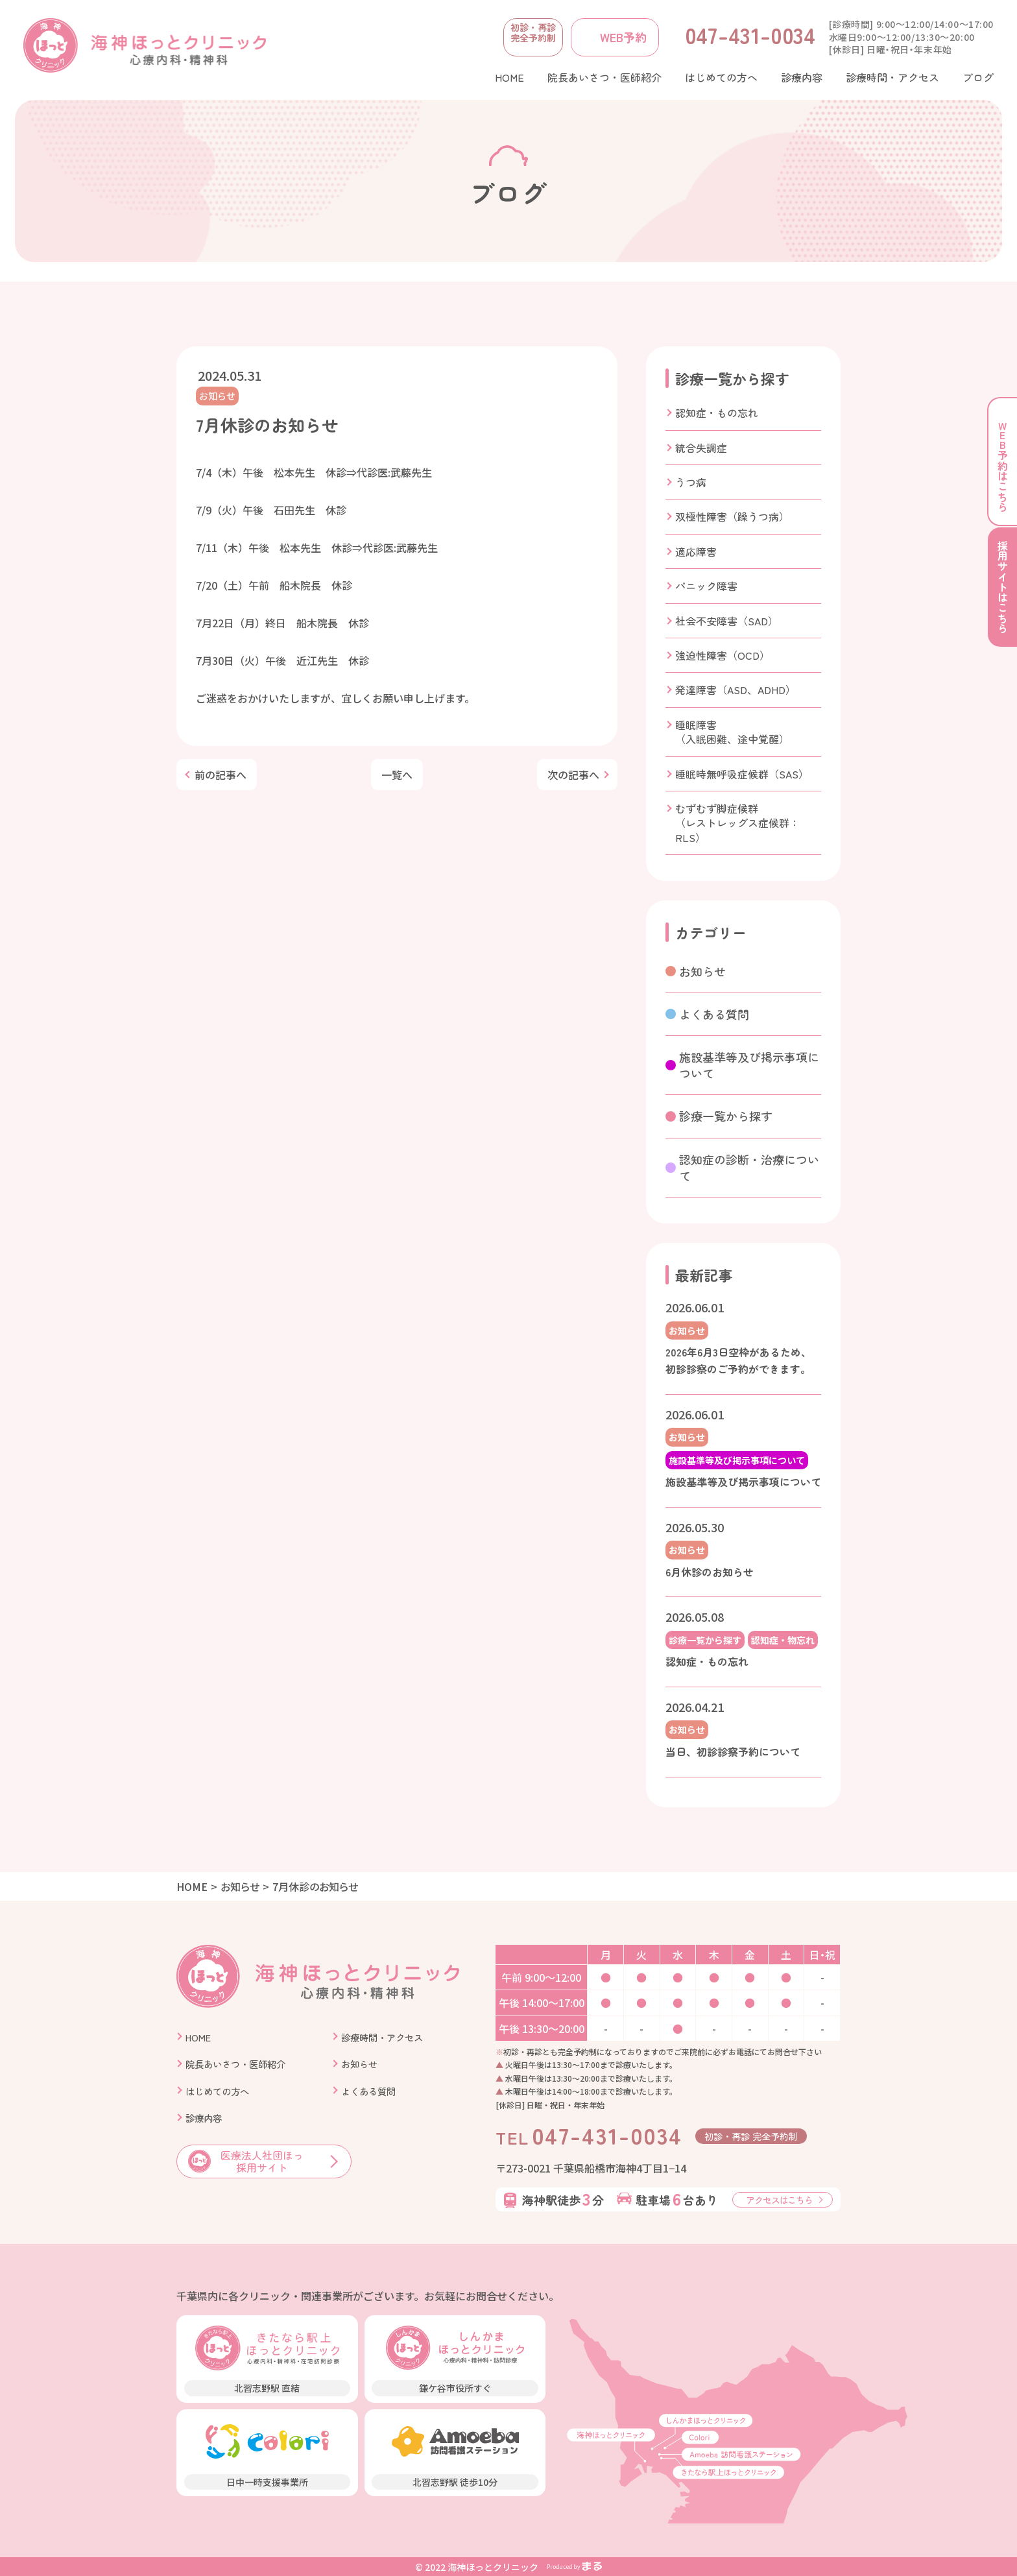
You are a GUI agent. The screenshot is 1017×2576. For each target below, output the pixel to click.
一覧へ (397, 774)
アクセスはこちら (779, 2199)
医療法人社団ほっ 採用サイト (246, 2161)
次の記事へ (573, 774)
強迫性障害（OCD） (722, 655)
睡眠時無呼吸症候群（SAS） (742, 774)
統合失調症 (701, 447)
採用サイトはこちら (1003, 590)
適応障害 (696, 551)
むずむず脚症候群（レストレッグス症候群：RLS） (737, 822)
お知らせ (217, 395)
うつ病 (690, 482)
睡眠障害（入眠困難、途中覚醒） (732, 732)
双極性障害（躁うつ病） (732, 516)
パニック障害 (706, 586)
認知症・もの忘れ (716, 412)
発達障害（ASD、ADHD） (735, 689)
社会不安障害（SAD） (726, 621)
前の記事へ (220, 774)
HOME (192, 1886)
